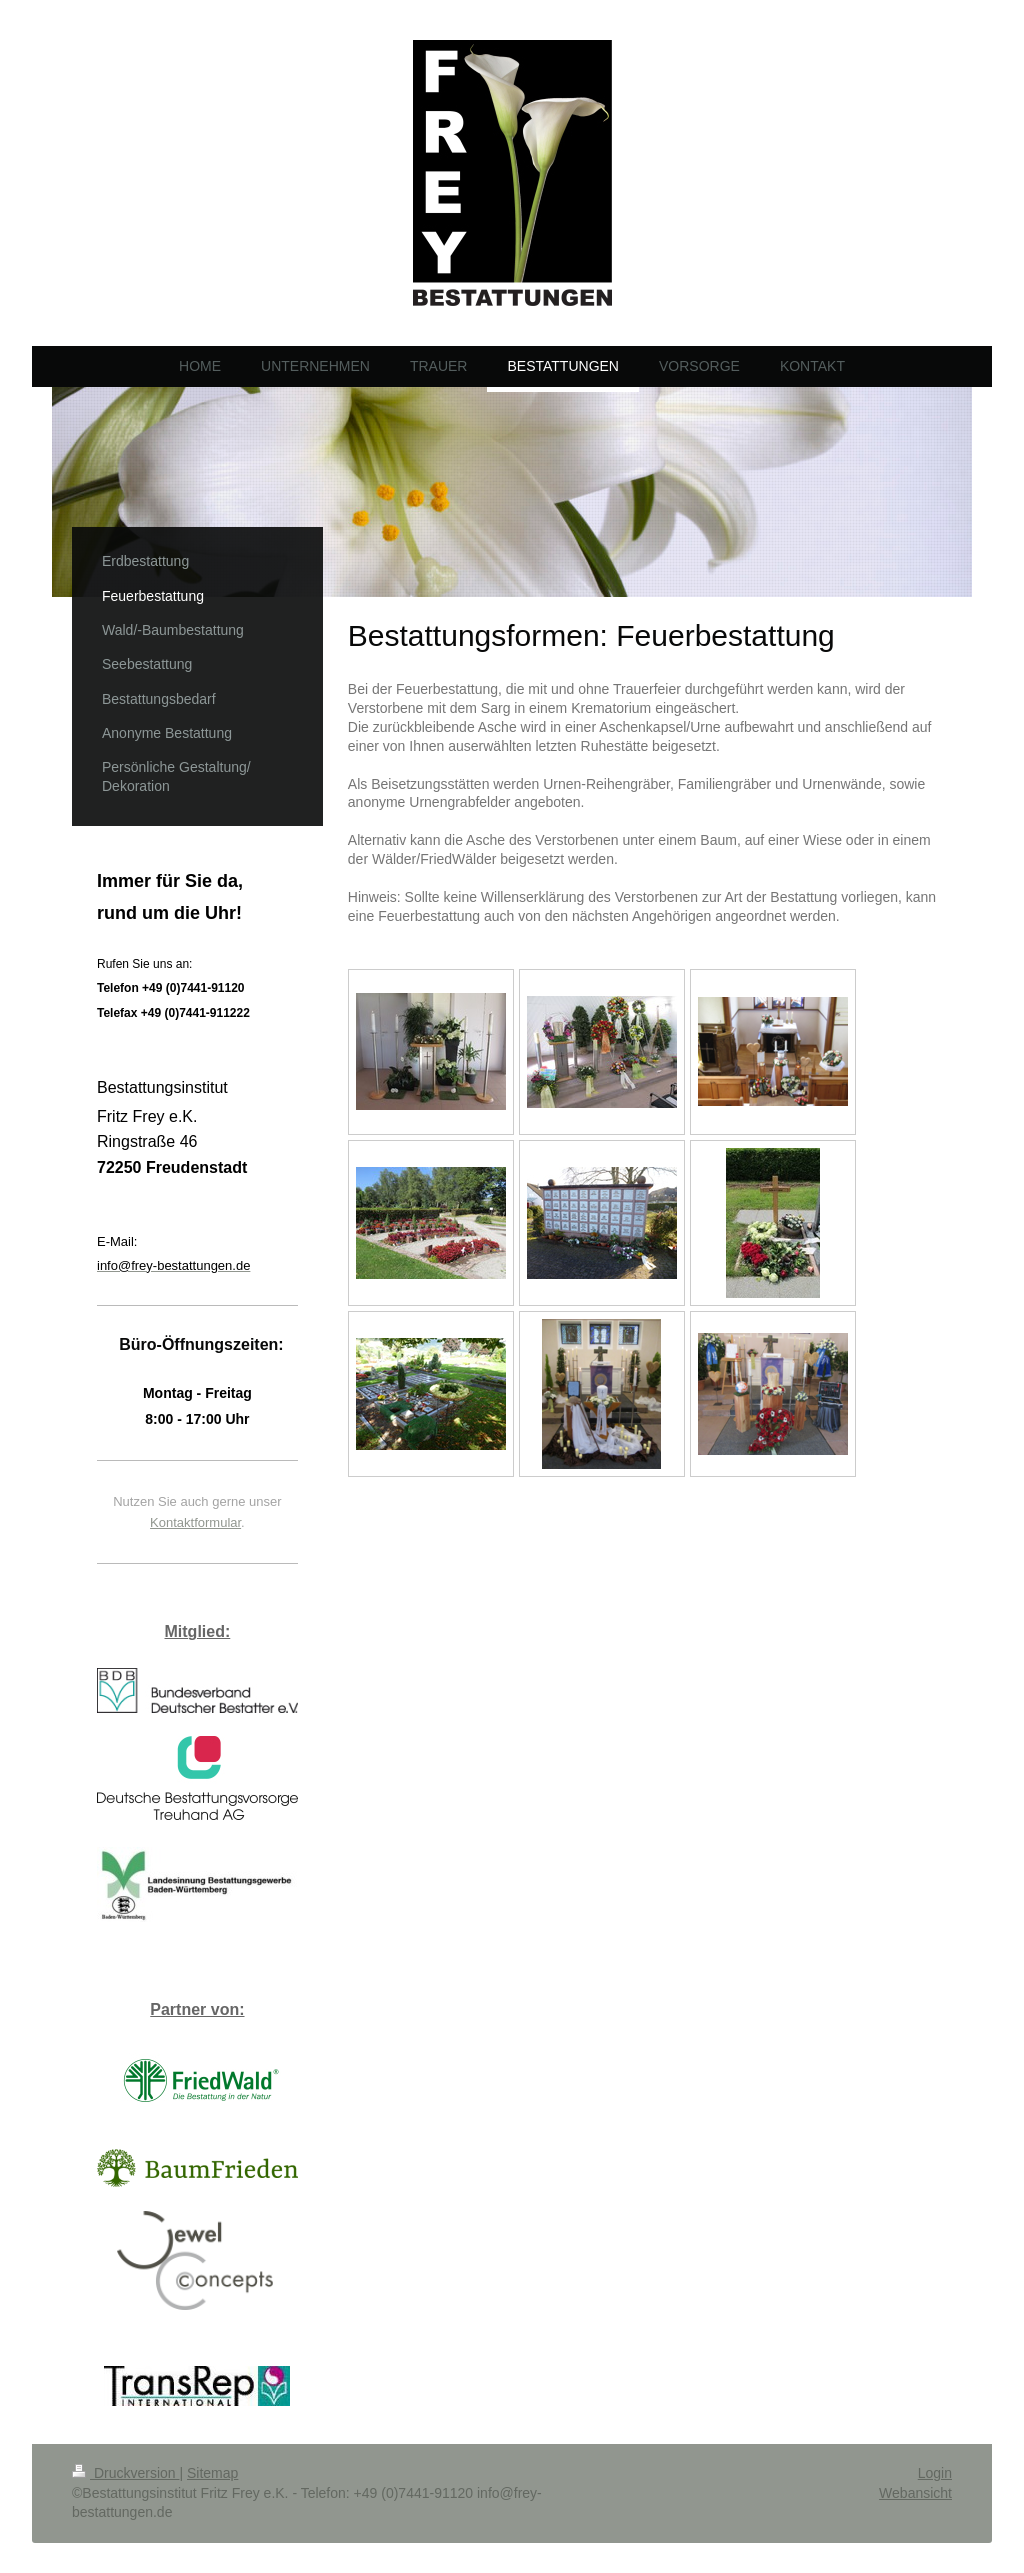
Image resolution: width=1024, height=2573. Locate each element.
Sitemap (212, 2473)
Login (935, 2473)
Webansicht (915, 2493)
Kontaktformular (195, 1522)
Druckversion (125, 2473)
